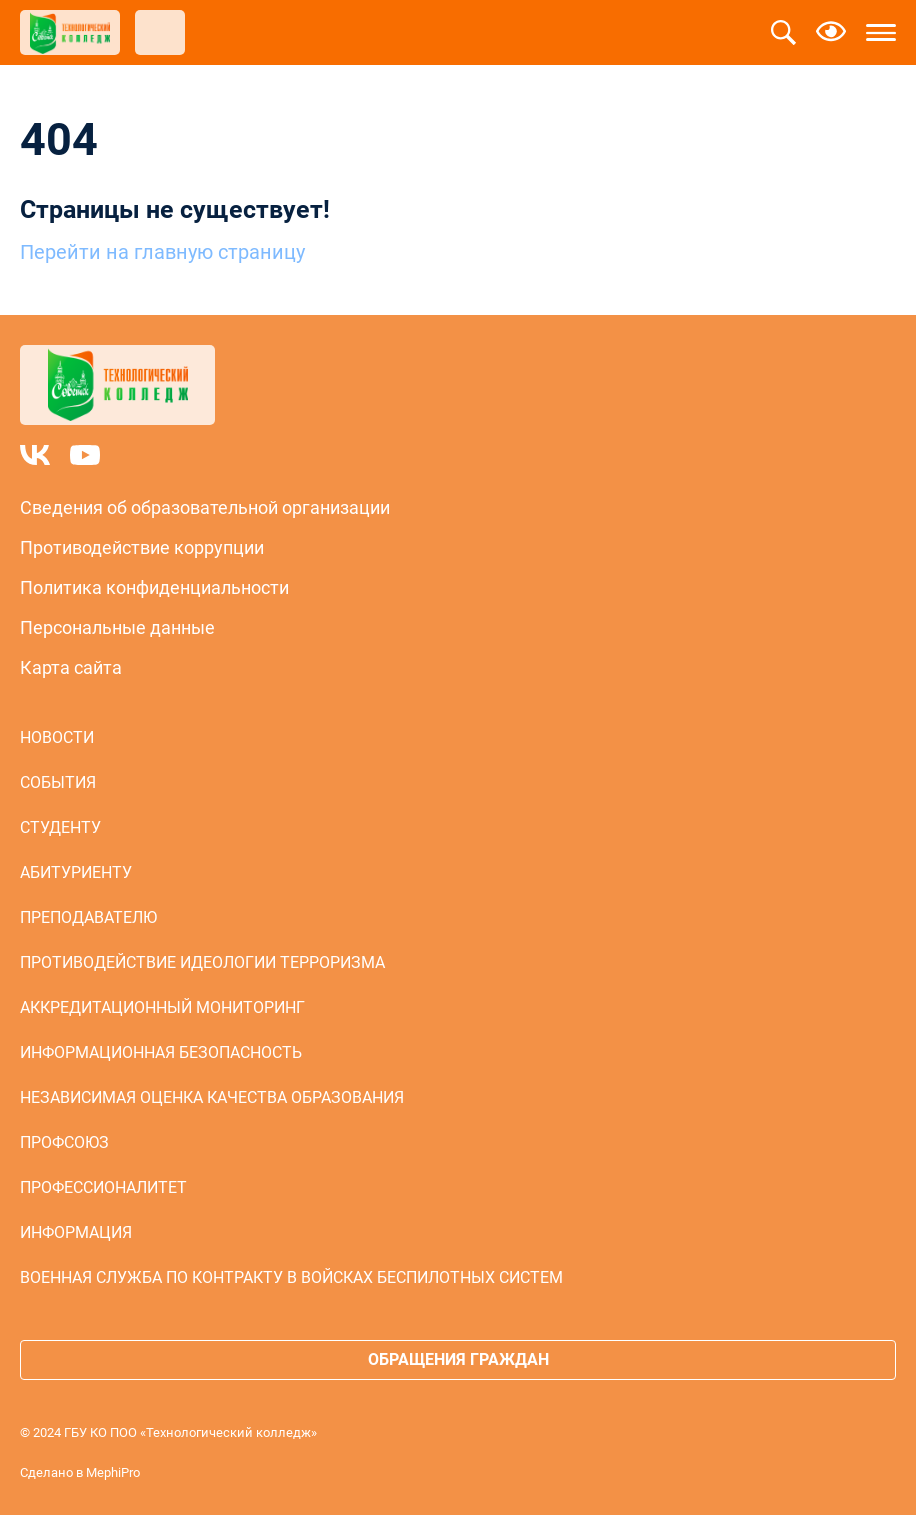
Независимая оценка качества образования (212, 1097)
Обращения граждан (458, 1359)
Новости (57, 737)
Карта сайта (71, 667)
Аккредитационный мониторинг (162, 1007)
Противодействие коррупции (142, 547)
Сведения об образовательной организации (205, 507)
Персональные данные (117, 627)
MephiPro (113, 1472)
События (58, 782)
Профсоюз (64, 1142)
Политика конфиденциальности (154, 587)
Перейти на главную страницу (162, 252)
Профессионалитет (103, 1187)
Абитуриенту (76, 872)
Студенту (60, 827)
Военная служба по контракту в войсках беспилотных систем (291, 1277)
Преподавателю (88, 917)
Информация (76, 1232)
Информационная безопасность (161, 1052)
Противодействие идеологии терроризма (202, 962)
